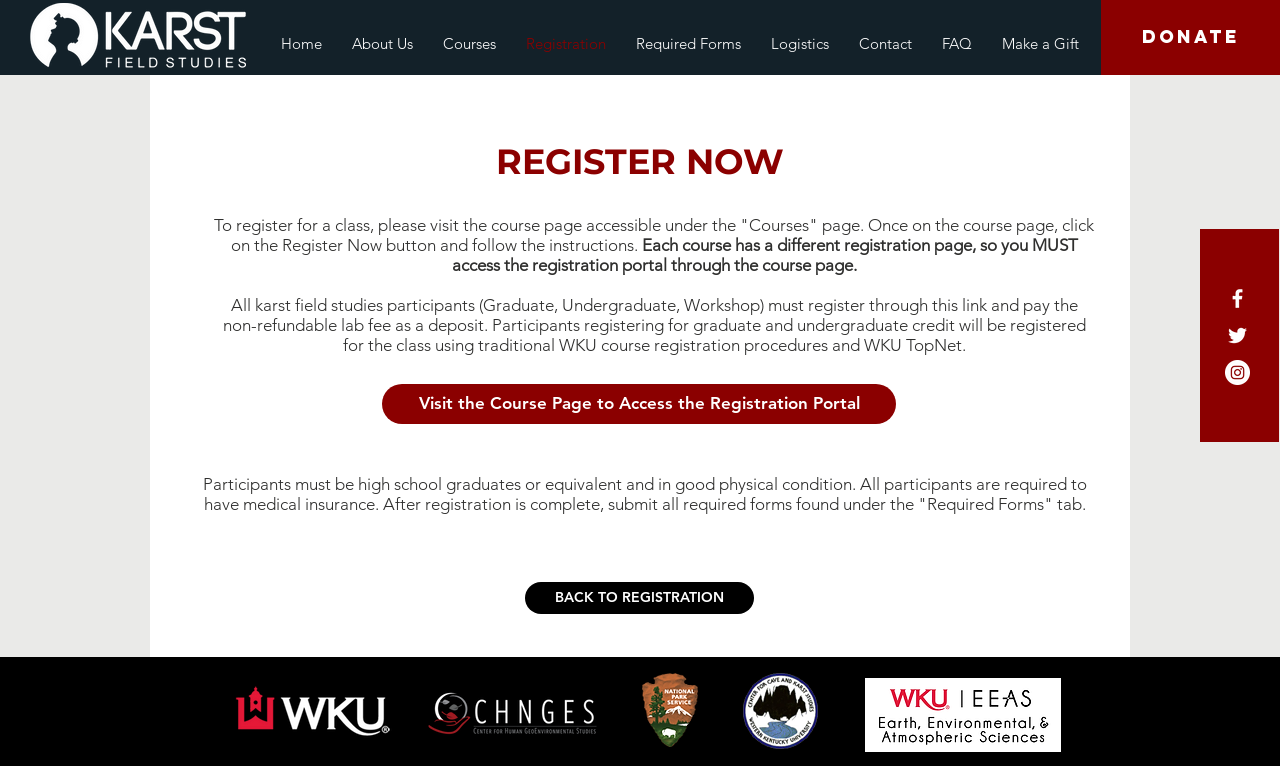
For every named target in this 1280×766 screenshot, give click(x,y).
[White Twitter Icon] (1237, 335)
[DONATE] (1190, 37)
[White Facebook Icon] (1237, 298)
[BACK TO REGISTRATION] (639, 598)
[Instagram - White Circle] (1237, 372)
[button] (639, 404)
